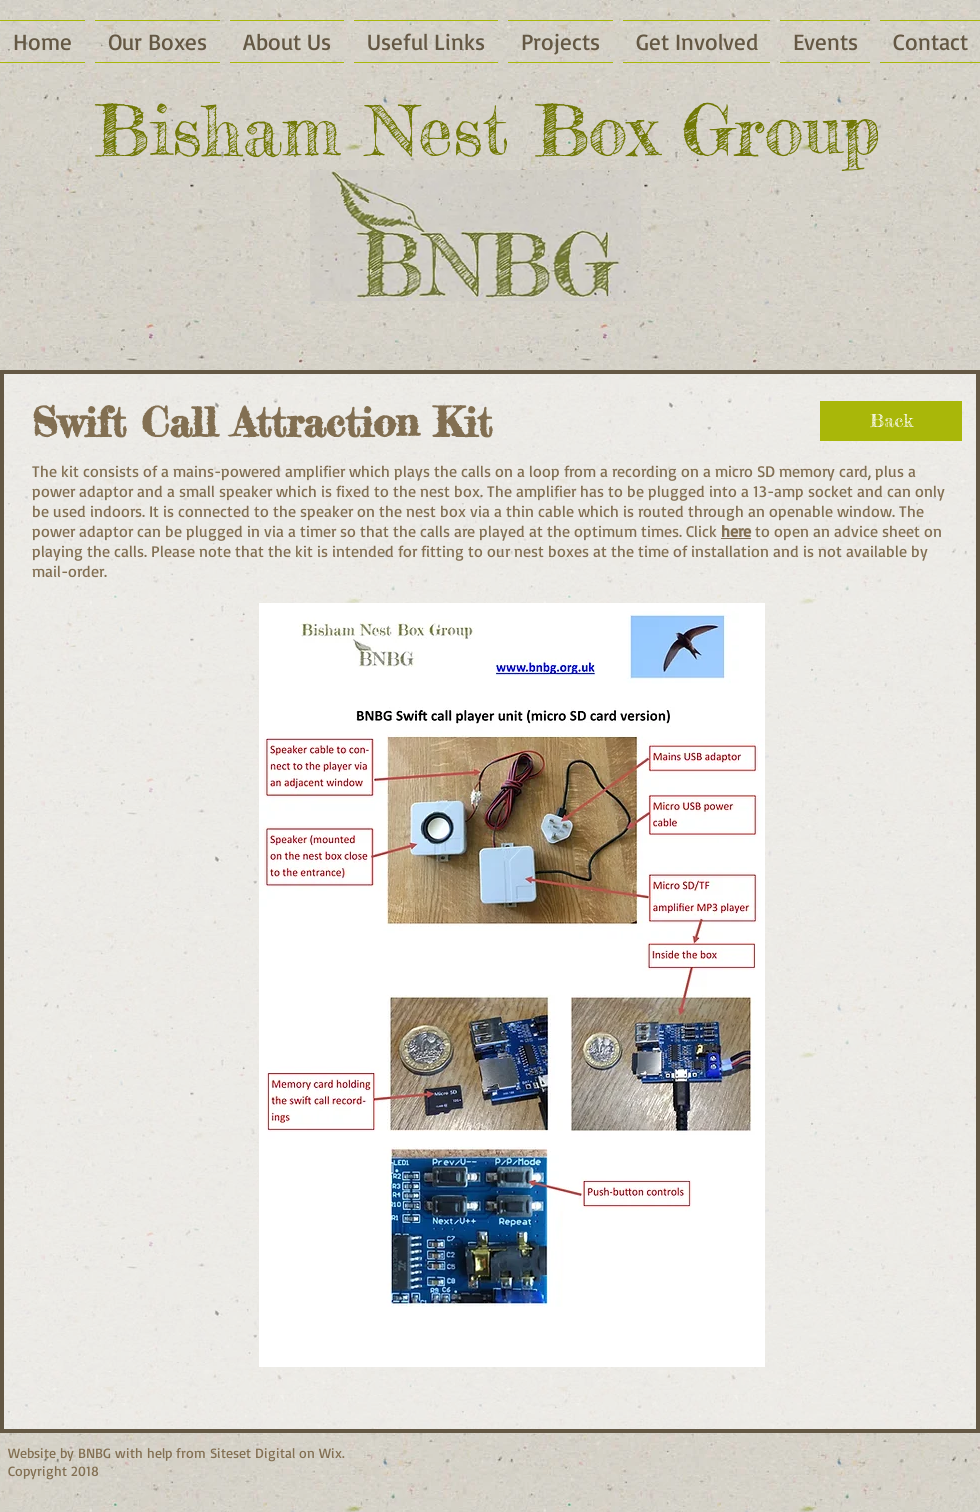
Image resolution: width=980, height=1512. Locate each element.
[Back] (891, 421)
